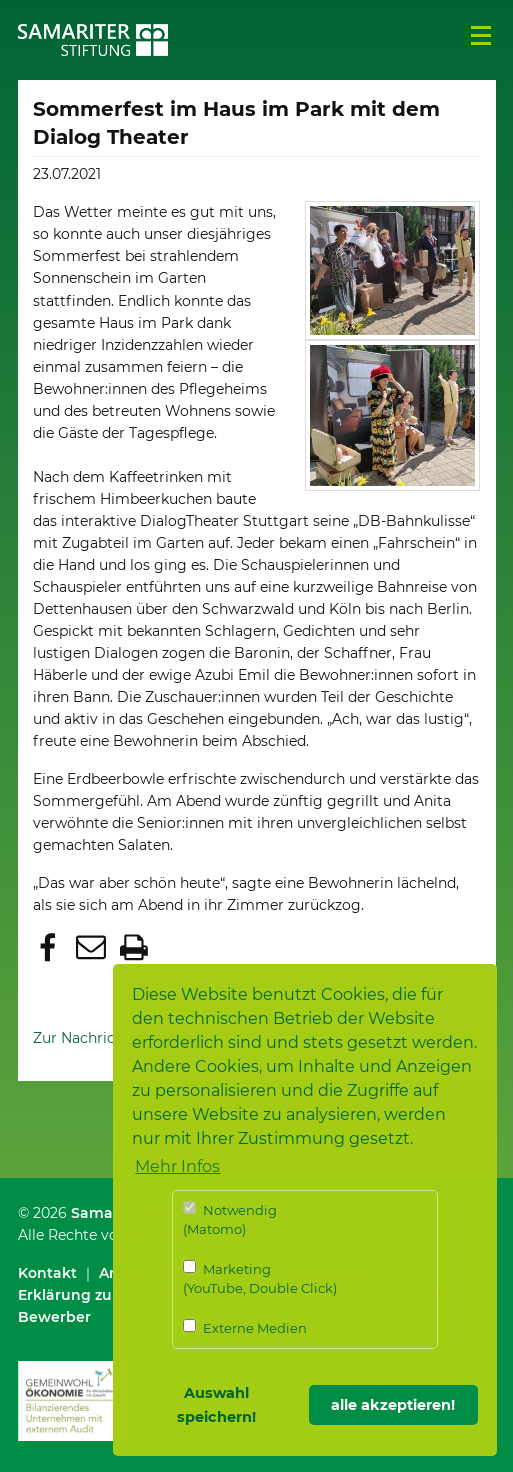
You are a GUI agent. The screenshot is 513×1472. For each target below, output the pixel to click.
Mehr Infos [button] (177, 1166)
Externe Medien (245, 1327)
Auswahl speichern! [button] (216, 1405)
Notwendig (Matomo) (230, 1219)
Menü (481, 36)
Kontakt (47, 1273)
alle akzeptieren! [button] (393, 1405)
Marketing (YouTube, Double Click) (260, 1278)
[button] (50, 949)
